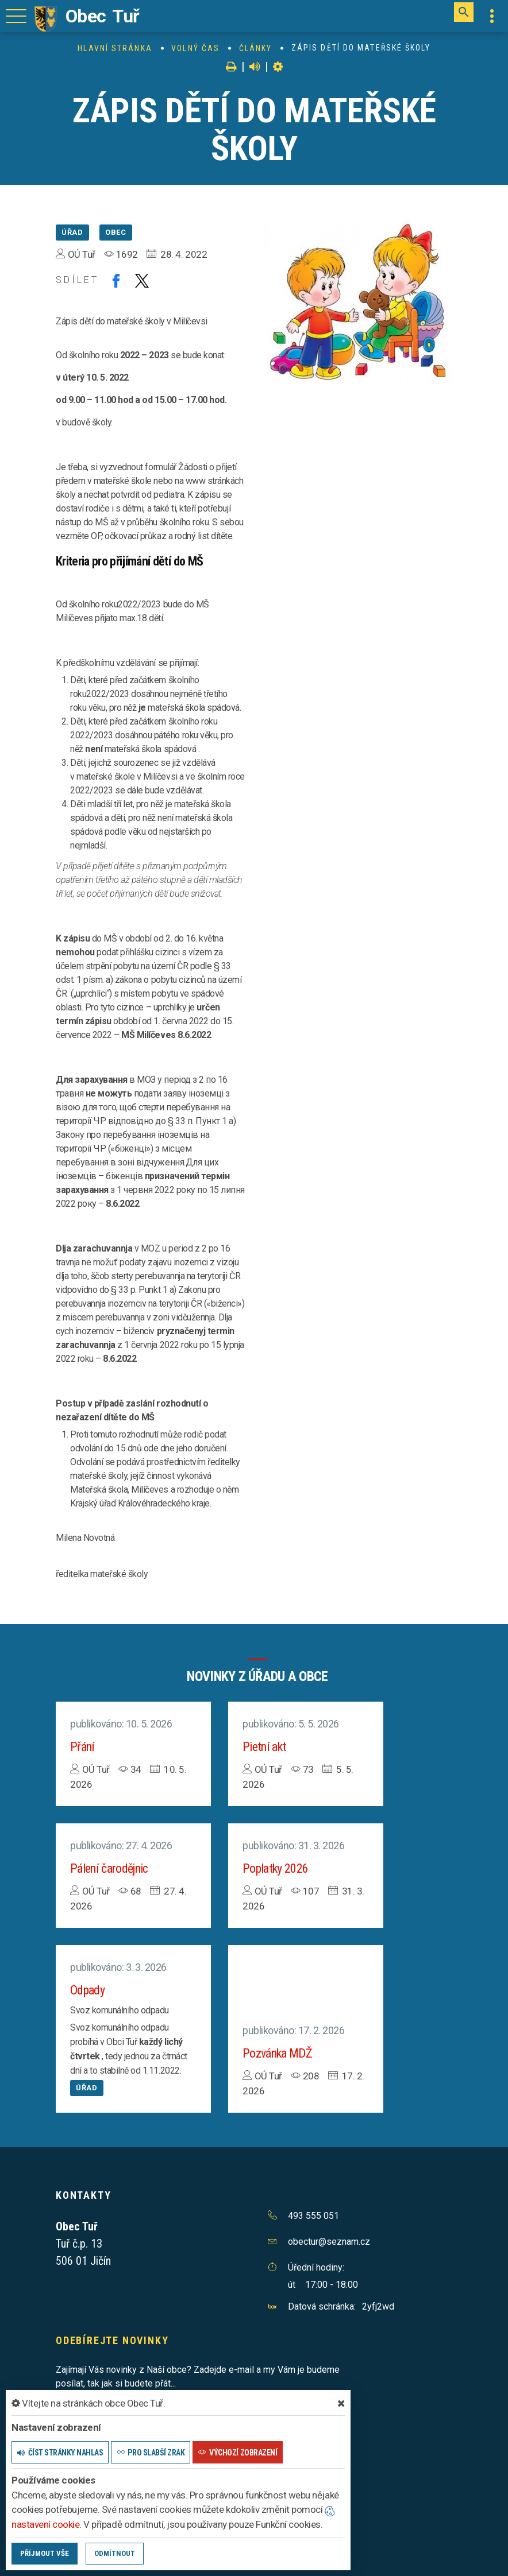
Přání (82, 1747)
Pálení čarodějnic (109, 1868)
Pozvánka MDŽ (277, 2053)
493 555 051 (313, 2215)
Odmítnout (114, 2553)
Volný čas (195, 48)
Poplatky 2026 (275, 1868)
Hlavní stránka (115, 48)
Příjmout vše (44, 2553)
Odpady (87, 1990)
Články (255, 48)
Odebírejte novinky (112, 2340)
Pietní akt (264, 1747)
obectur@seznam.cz (329, 2241)
